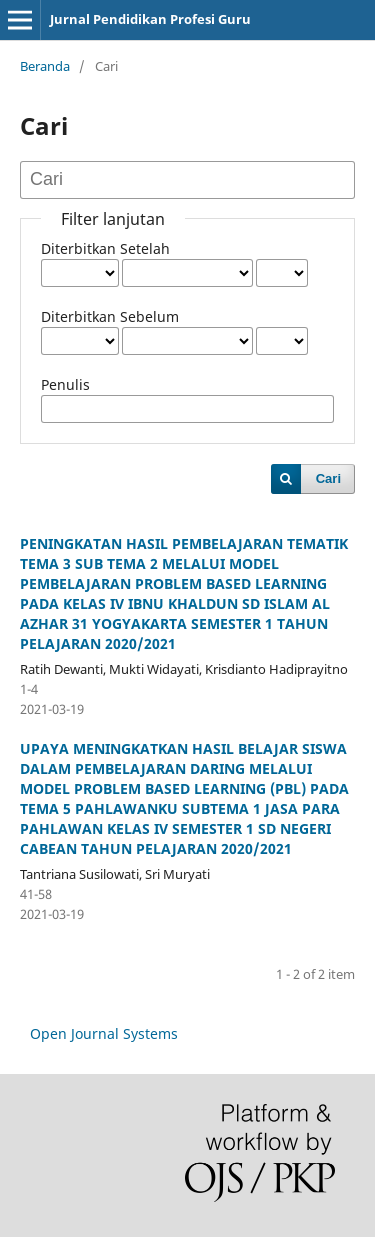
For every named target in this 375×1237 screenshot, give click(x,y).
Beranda (45, 66)
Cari (328, 478)
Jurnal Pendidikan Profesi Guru (150, 19)
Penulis (65, 384)
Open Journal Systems (104, 1033)
